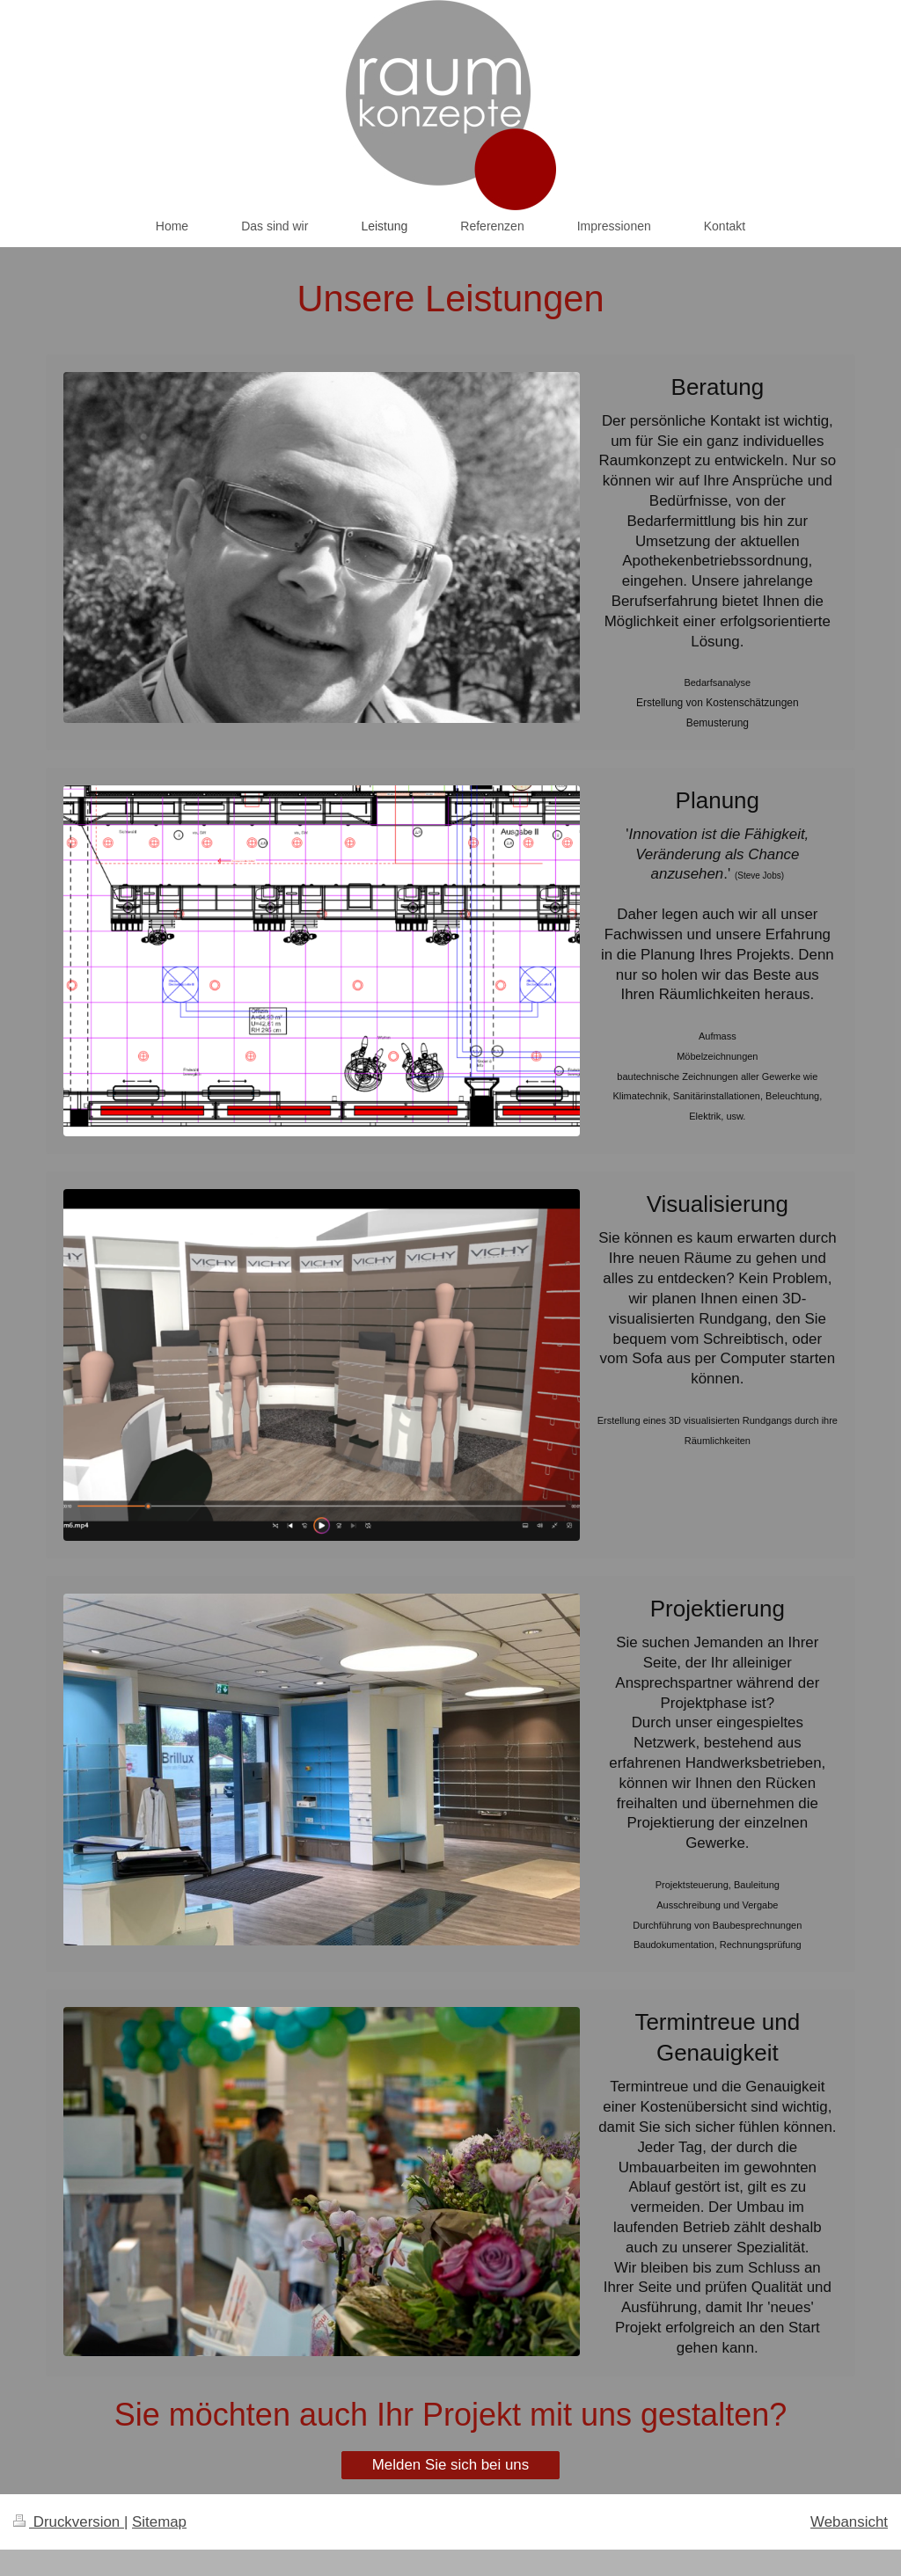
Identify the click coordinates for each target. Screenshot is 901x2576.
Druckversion (68, 2522)
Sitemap (159, 2522)
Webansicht (849, 2522)
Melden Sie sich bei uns (450, 2464)
